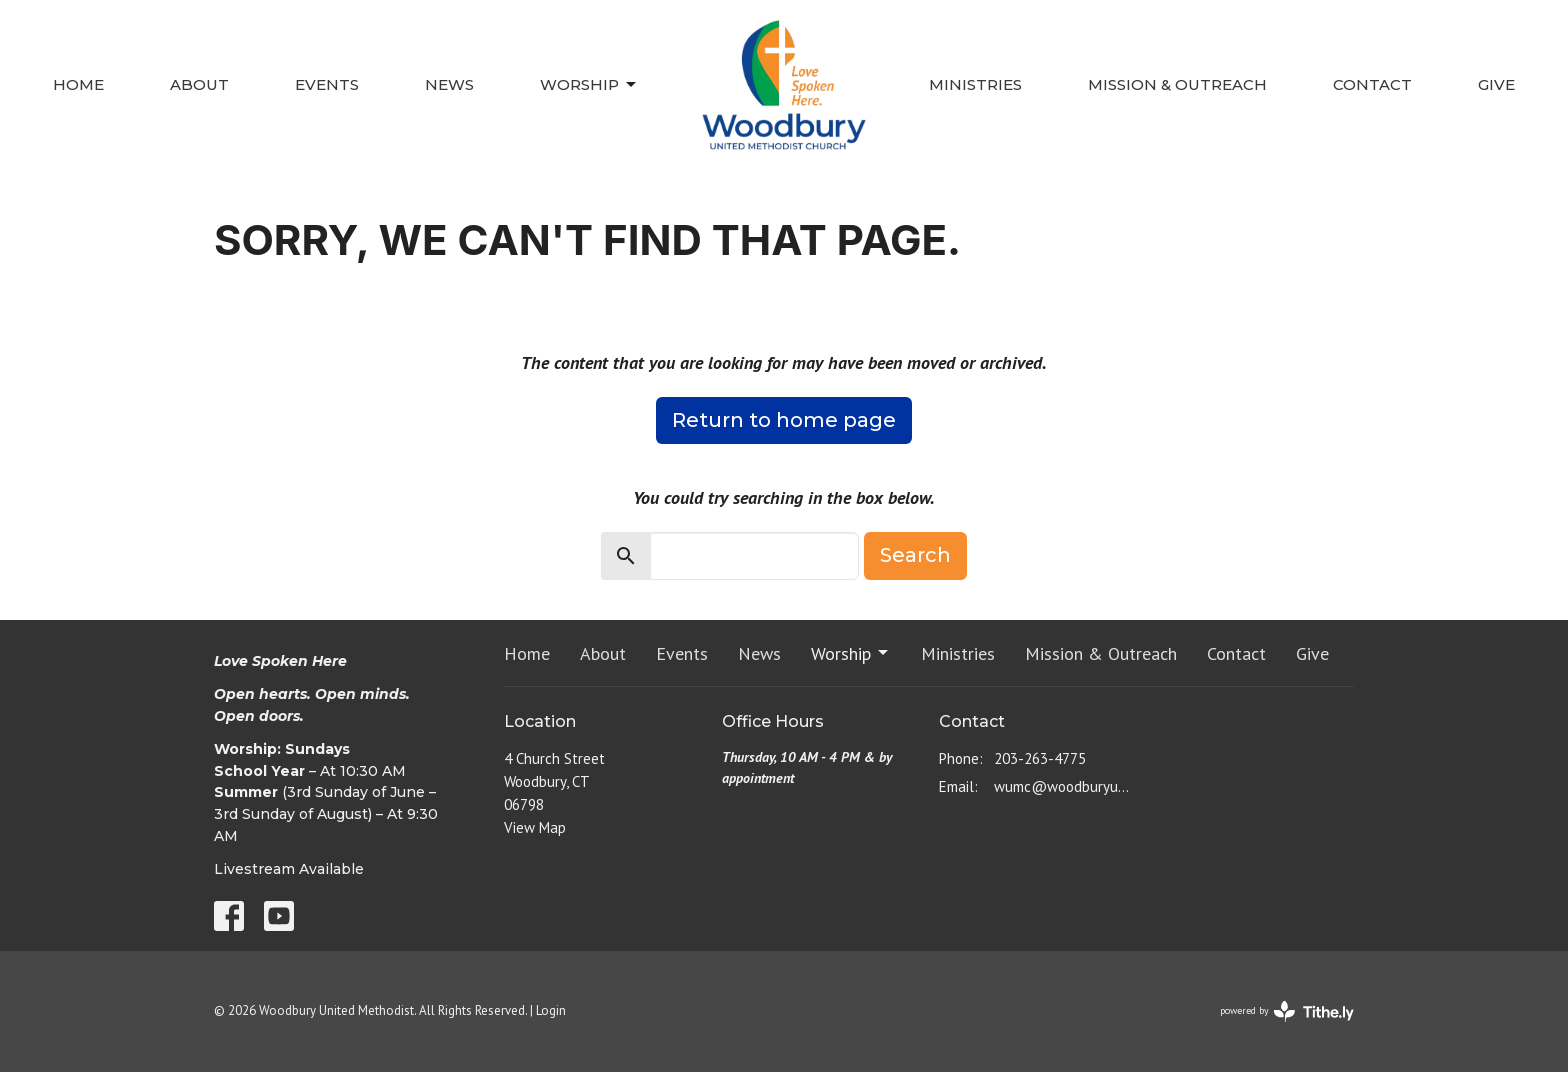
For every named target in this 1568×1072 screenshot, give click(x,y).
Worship (589, 85)
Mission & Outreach (1177, 84)
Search (915, 555)
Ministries (975, 84)
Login (551, 1010)
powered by (1287, 1011)
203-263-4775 (1040, 758)
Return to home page (784, 420)
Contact (1372, 84)
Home (78, 84)
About (199, 84)
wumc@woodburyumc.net (1065, 786)
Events (327, 84)
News (449, 84)
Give (1496, 84)
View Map (535, 827)
